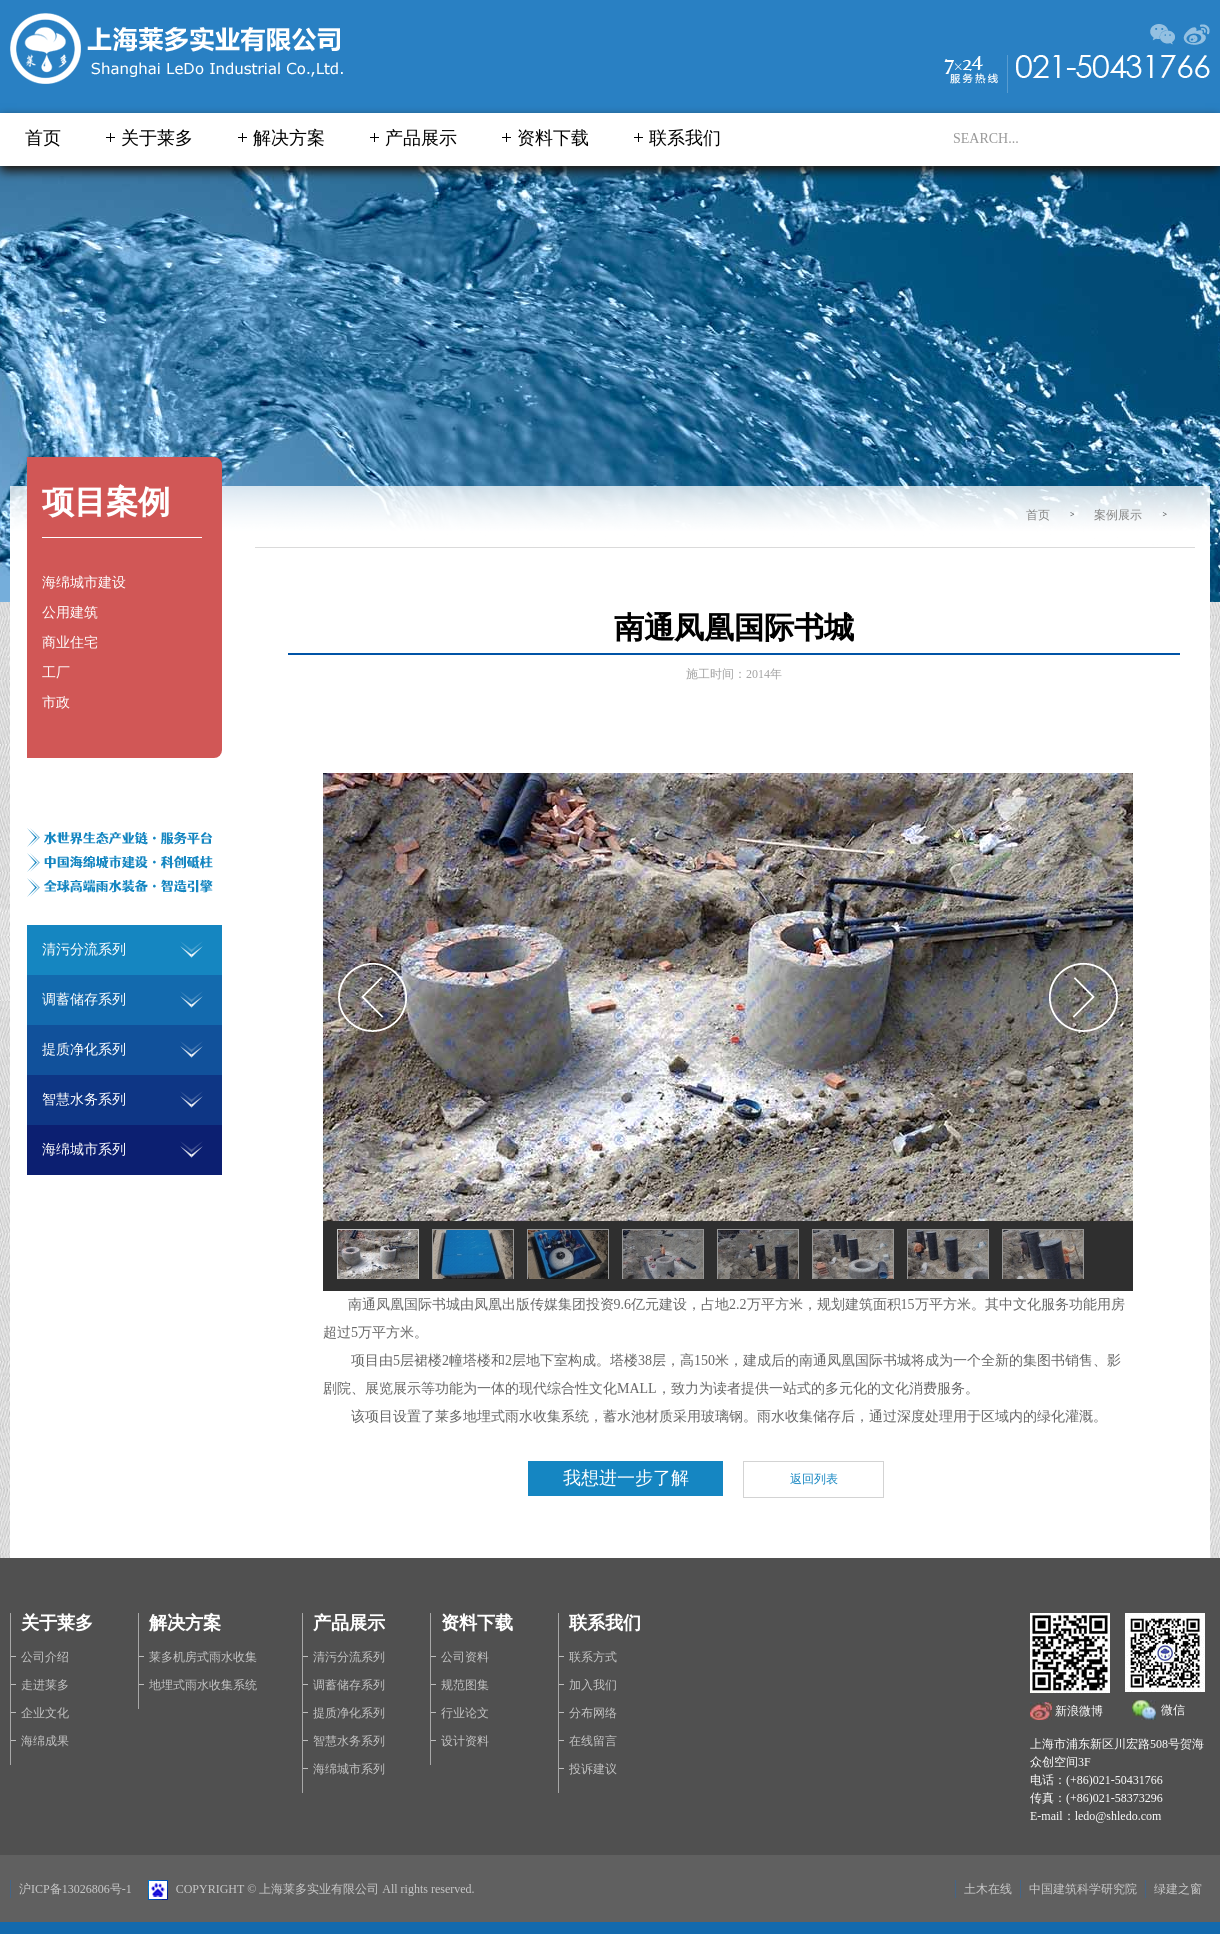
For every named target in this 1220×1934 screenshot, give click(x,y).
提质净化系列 (349, 1713)
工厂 (56, 672)
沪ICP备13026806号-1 (75, 1889)
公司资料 (465, 1657)
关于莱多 (157, 138)
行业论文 (465, 1713)
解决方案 (289, 138)
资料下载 (553, 138)
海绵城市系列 (349, 1769)
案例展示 (1118, 515)
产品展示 (421, 138)
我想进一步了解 (626, 1478)
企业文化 (45, 1713)
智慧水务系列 (349, 1741)
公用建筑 (70, 612)
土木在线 (988, 1889)
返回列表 (814, 1479)
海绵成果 (45, 1741)
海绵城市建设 (84, 582)
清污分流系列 (349, 1657)
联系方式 (593, 1657)
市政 (56, 702)
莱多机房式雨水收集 (203, 1657)
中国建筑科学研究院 (1083, 1889)
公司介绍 (45, 1657)
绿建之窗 (1178, 1889)
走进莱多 (45, 1685)
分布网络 (593, 1713)
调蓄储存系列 (349, 1685)
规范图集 (465, 1685)
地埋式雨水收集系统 (203, 1685)
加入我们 (593, 1685)
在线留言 (593, 1741)
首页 (43, 138)
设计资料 (465, 1741)
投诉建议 (593, 1769)
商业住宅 (70, 642)
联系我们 (685, 138)
